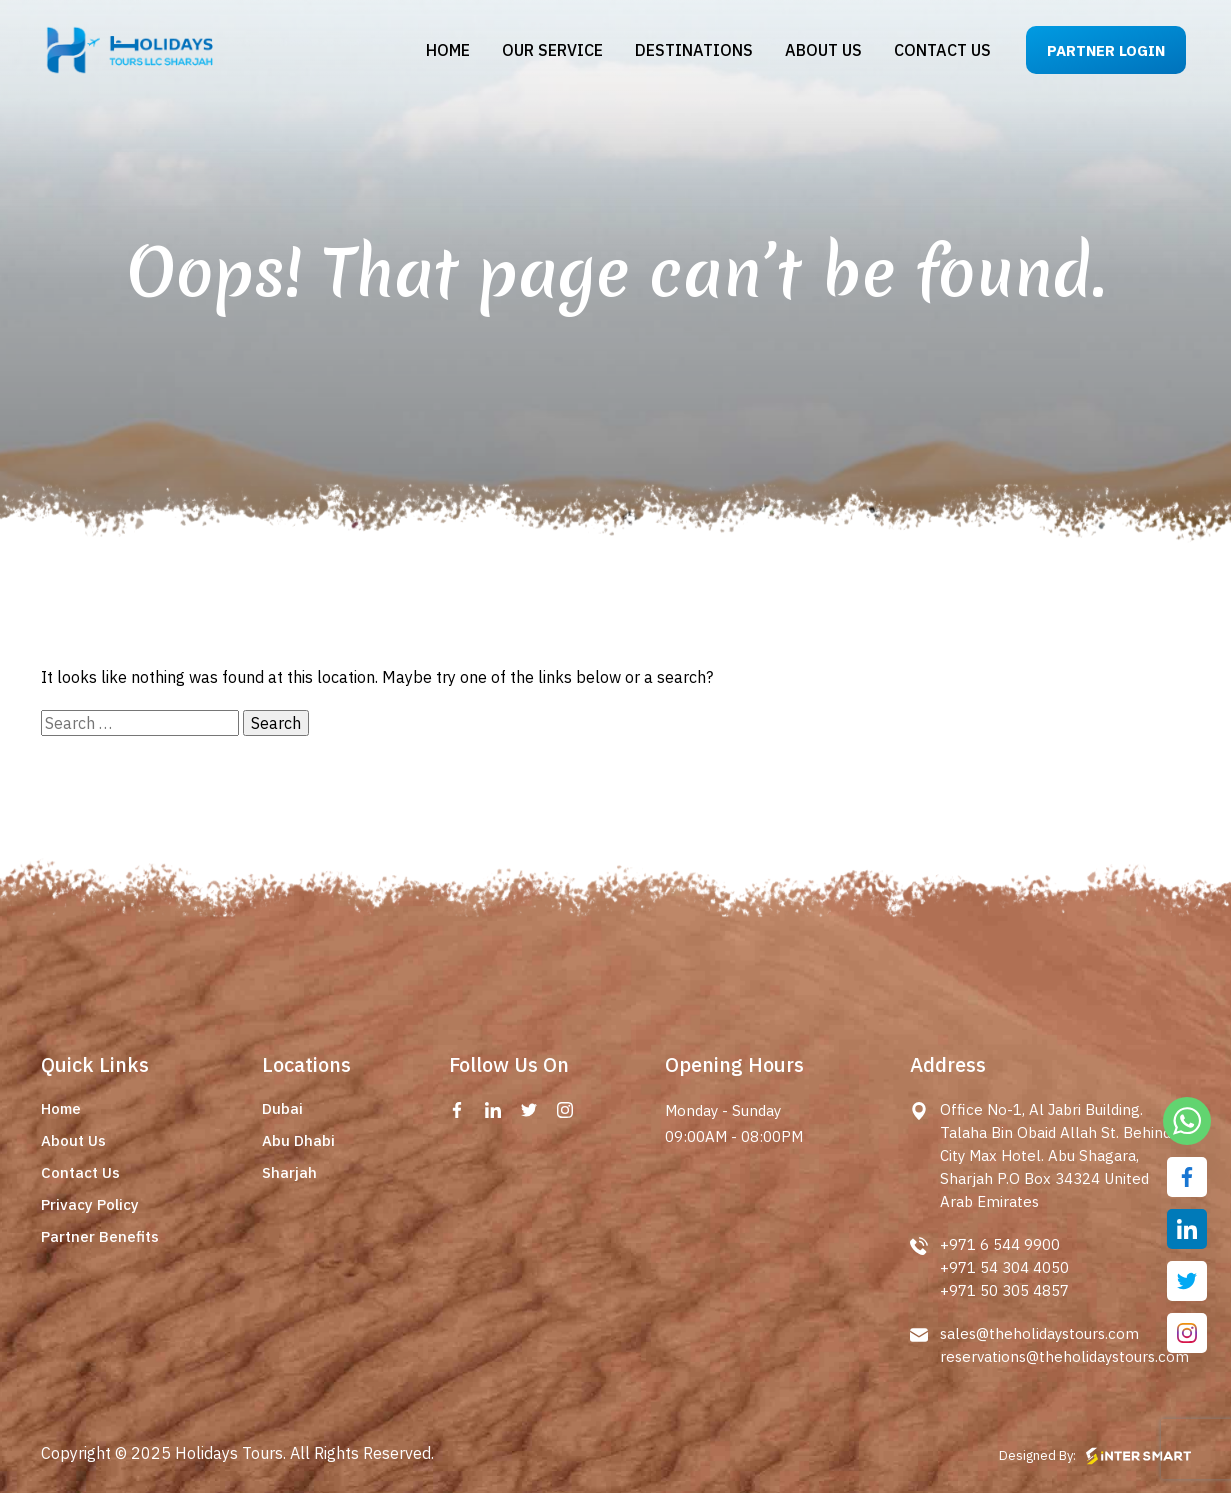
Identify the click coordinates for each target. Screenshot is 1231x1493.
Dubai (282, 1108)
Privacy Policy (90, 1204)
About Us (73, 1140)
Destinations (694, 50)
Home (448, 50)
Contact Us (80, 1172)
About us (823, 50)
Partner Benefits (100, 1236)
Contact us (942, 50)
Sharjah (289, 1172)
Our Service (552, 50)
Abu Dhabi (298, 1140)
